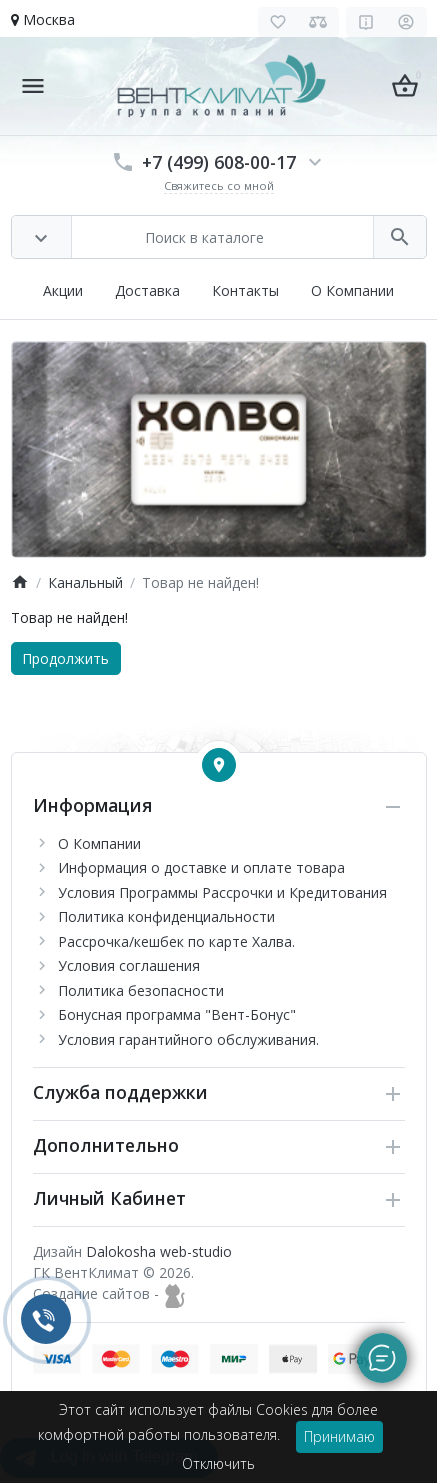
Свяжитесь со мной (219, 185)
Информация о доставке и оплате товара (201, 867)
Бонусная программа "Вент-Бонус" (177, 1014)
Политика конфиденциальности (166, 916)
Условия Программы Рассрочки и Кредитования (222, 892)
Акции (63, 290)
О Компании (352, 290)
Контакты (245, 290)
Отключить (218, 1463)
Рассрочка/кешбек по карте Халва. (176, 941)
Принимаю (339, 1436)
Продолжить (65, 658)
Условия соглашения (129, 965)
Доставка (147, 290)
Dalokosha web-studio (159, 1251)
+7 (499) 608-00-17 (219, 162)
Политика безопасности (141, 990)
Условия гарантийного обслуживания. (188, 1039)
